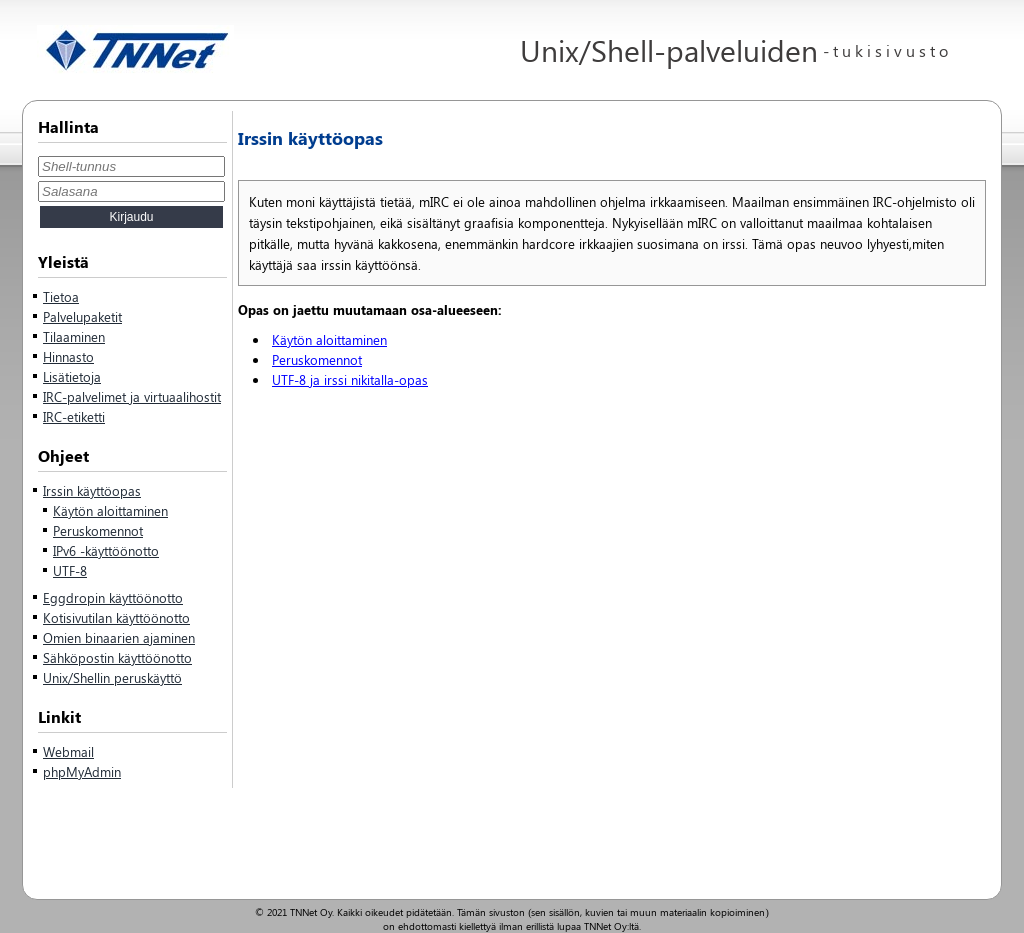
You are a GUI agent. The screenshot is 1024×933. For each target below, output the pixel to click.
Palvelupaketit (82, 316)
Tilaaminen (74, 336)
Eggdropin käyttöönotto (113, 597)
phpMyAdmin (82, 771)
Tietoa (61, 296)
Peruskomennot (98, 530)
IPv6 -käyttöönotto (106, 550)
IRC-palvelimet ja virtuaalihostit (132, 396)
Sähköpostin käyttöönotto (117, 657)
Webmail (68, 751)
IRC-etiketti (74, 416)
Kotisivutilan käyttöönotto (116, 617)
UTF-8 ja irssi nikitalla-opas (350, 379)
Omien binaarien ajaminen (119, 637)
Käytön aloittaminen (110, 510)
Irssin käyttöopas (92, 490)
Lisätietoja (72, 376)
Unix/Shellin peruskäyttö (112, 677)
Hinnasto (68, 356)
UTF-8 (70, 570)
